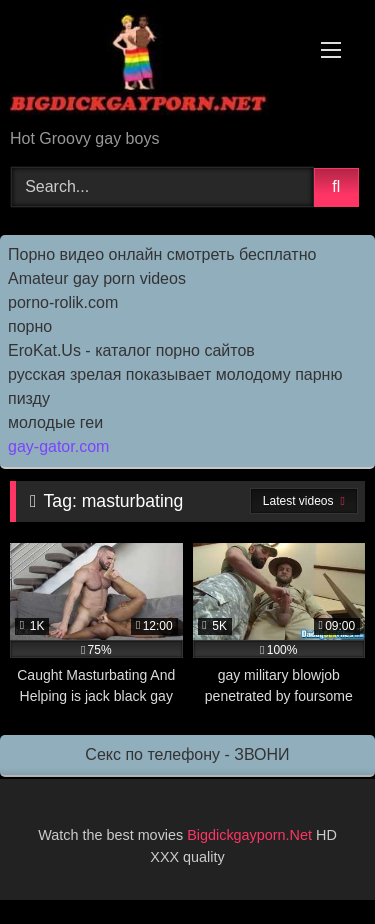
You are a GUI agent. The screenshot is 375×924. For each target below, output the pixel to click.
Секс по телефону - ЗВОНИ (187, 754)
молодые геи (55, 422)
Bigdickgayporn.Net (251, 835)
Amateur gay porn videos (97, 278)
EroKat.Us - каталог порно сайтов (131, 350)
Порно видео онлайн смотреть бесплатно (162, 254)
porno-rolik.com (63, 302)
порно (30, 326)
